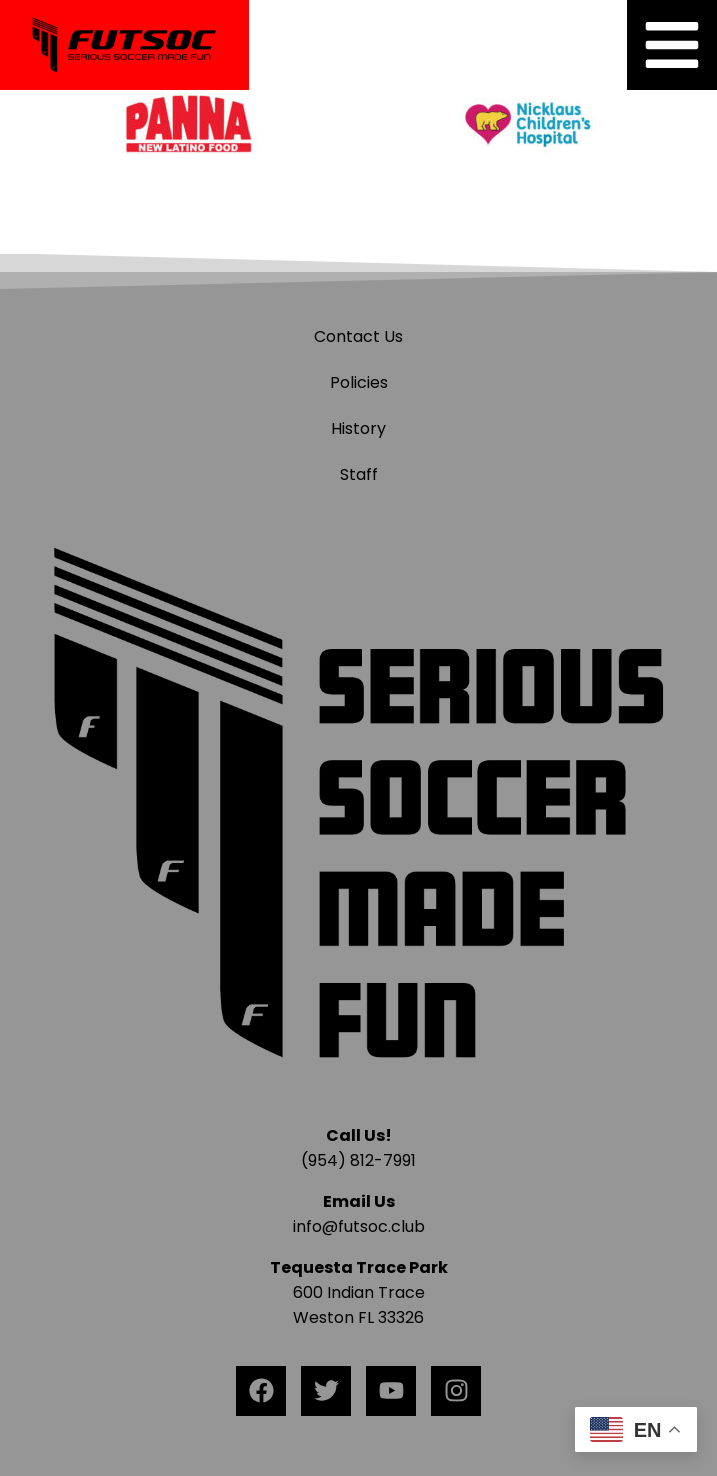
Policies (359, 382)
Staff (359, 474)
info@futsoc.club (359, 1226)
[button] (672, 45)
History (358, 428)
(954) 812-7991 (358, 1160)
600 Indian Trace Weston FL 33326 (359, 1292)
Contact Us (358, 336)
